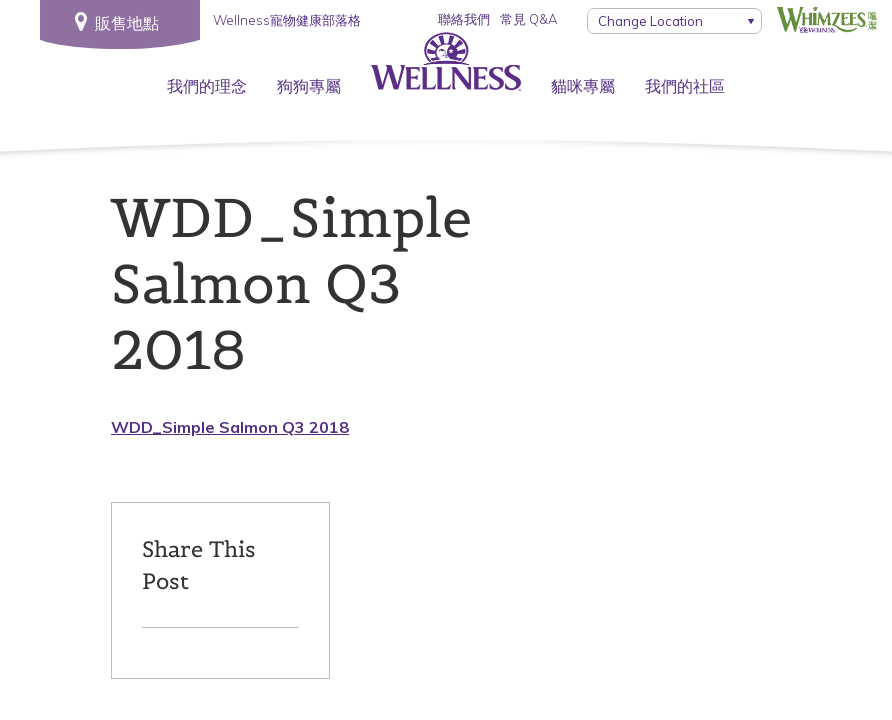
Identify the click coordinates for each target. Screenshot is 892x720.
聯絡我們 (464, 19)
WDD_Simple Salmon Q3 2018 (230, 427)
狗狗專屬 (309, 86)
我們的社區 (685, 86)
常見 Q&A (528, 19)
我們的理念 (207, 86)
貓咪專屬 (583, 86)
